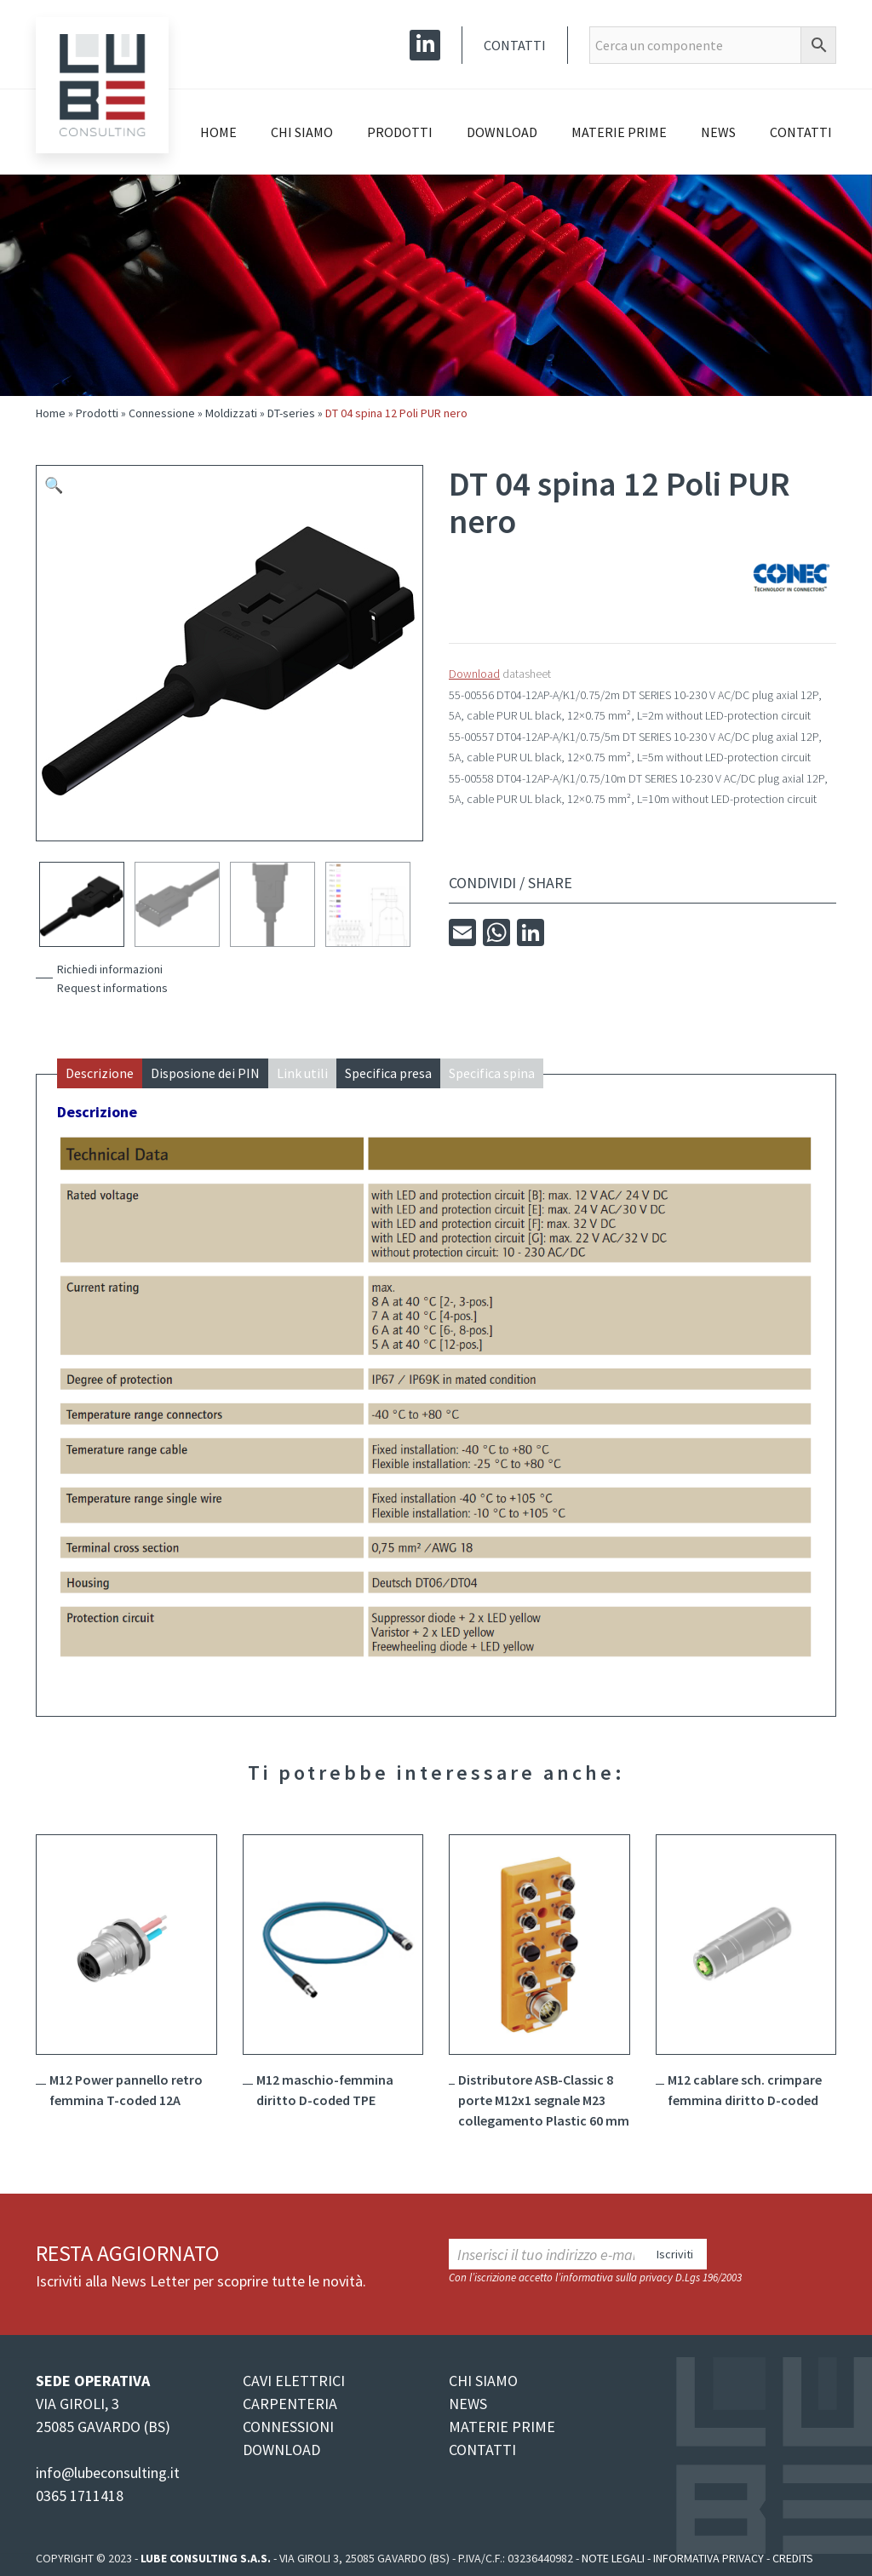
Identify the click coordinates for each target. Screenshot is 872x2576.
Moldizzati (231, 413)
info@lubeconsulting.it (108, 2472)
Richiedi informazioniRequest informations (112, 978)
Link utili (302, 1072)
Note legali (613, 2558)
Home (218, 132)
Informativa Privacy (708, 2558)
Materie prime (619, 132)
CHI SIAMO (483, 2380)
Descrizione (100, 1072)
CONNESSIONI (288, 2426)
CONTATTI (482, 2449)
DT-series (291, 413)
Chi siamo (302, 132)
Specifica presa (388, 1072)
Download (502, 132)
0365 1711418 (79, 2495)
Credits (792, 2558)
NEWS (468, 2403)
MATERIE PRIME (502, 2426)
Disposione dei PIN (205, 1072)
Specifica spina (492, 1072)
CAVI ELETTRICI (294, 2380)
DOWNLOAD (281, 2449)
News (718, 132)
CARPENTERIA (290, 2403)
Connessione (162, 413)
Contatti (515, 45)
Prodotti (400, 132)
